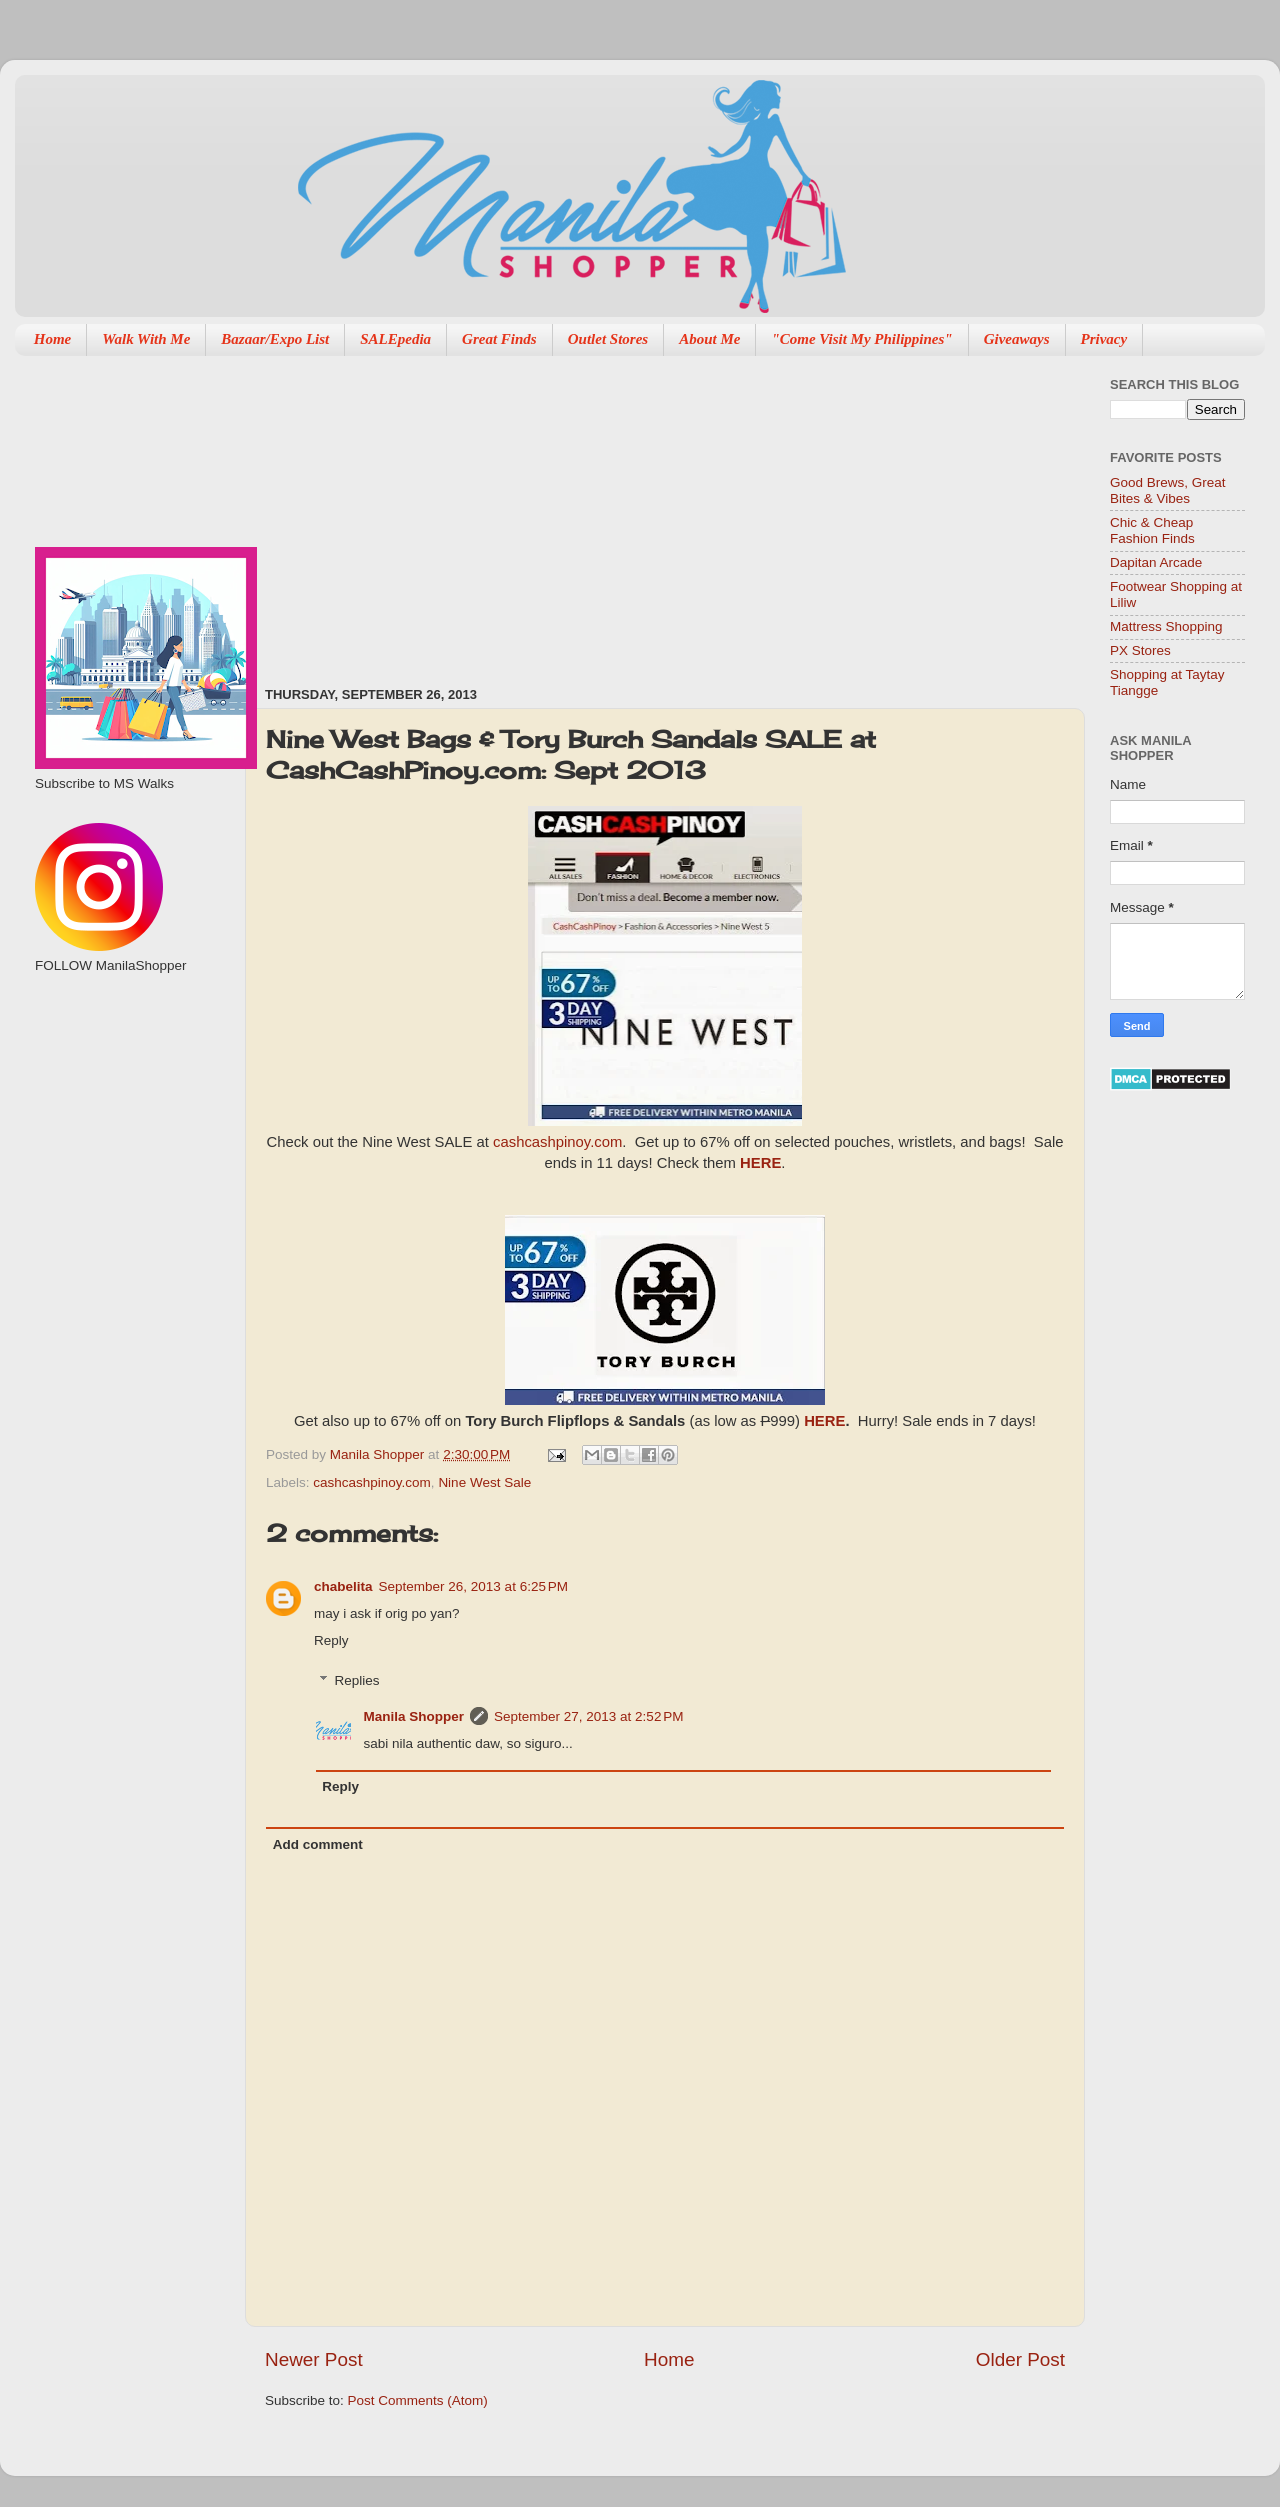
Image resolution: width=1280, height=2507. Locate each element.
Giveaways (1017, 339)
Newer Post (314, 2359)
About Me (709, 339)
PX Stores (1140, 650)
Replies (357, 1680)
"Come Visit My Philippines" (861, 339)
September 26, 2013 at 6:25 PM (474, 1586)
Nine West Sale (484, 1482)
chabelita (343, 1586)
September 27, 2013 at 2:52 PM (589, 1716)
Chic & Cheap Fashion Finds (1152, 530)
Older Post (1020, 2359)
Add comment (318, 1844)
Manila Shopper (379, 1454)
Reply (331, 1640)
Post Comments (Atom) (418, 2400)
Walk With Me (146, 339)
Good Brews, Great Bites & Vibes (1168, 490)
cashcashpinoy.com (557, 1142)
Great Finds (499, 339)
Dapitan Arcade (1156, 562)
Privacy (1104, 339)
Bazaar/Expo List (275, 339)
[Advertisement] (516, 511)
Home (53, 339)
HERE (760, 1163)
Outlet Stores (608, 339)
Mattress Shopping (1166, 626)
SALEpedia (395, 339)
